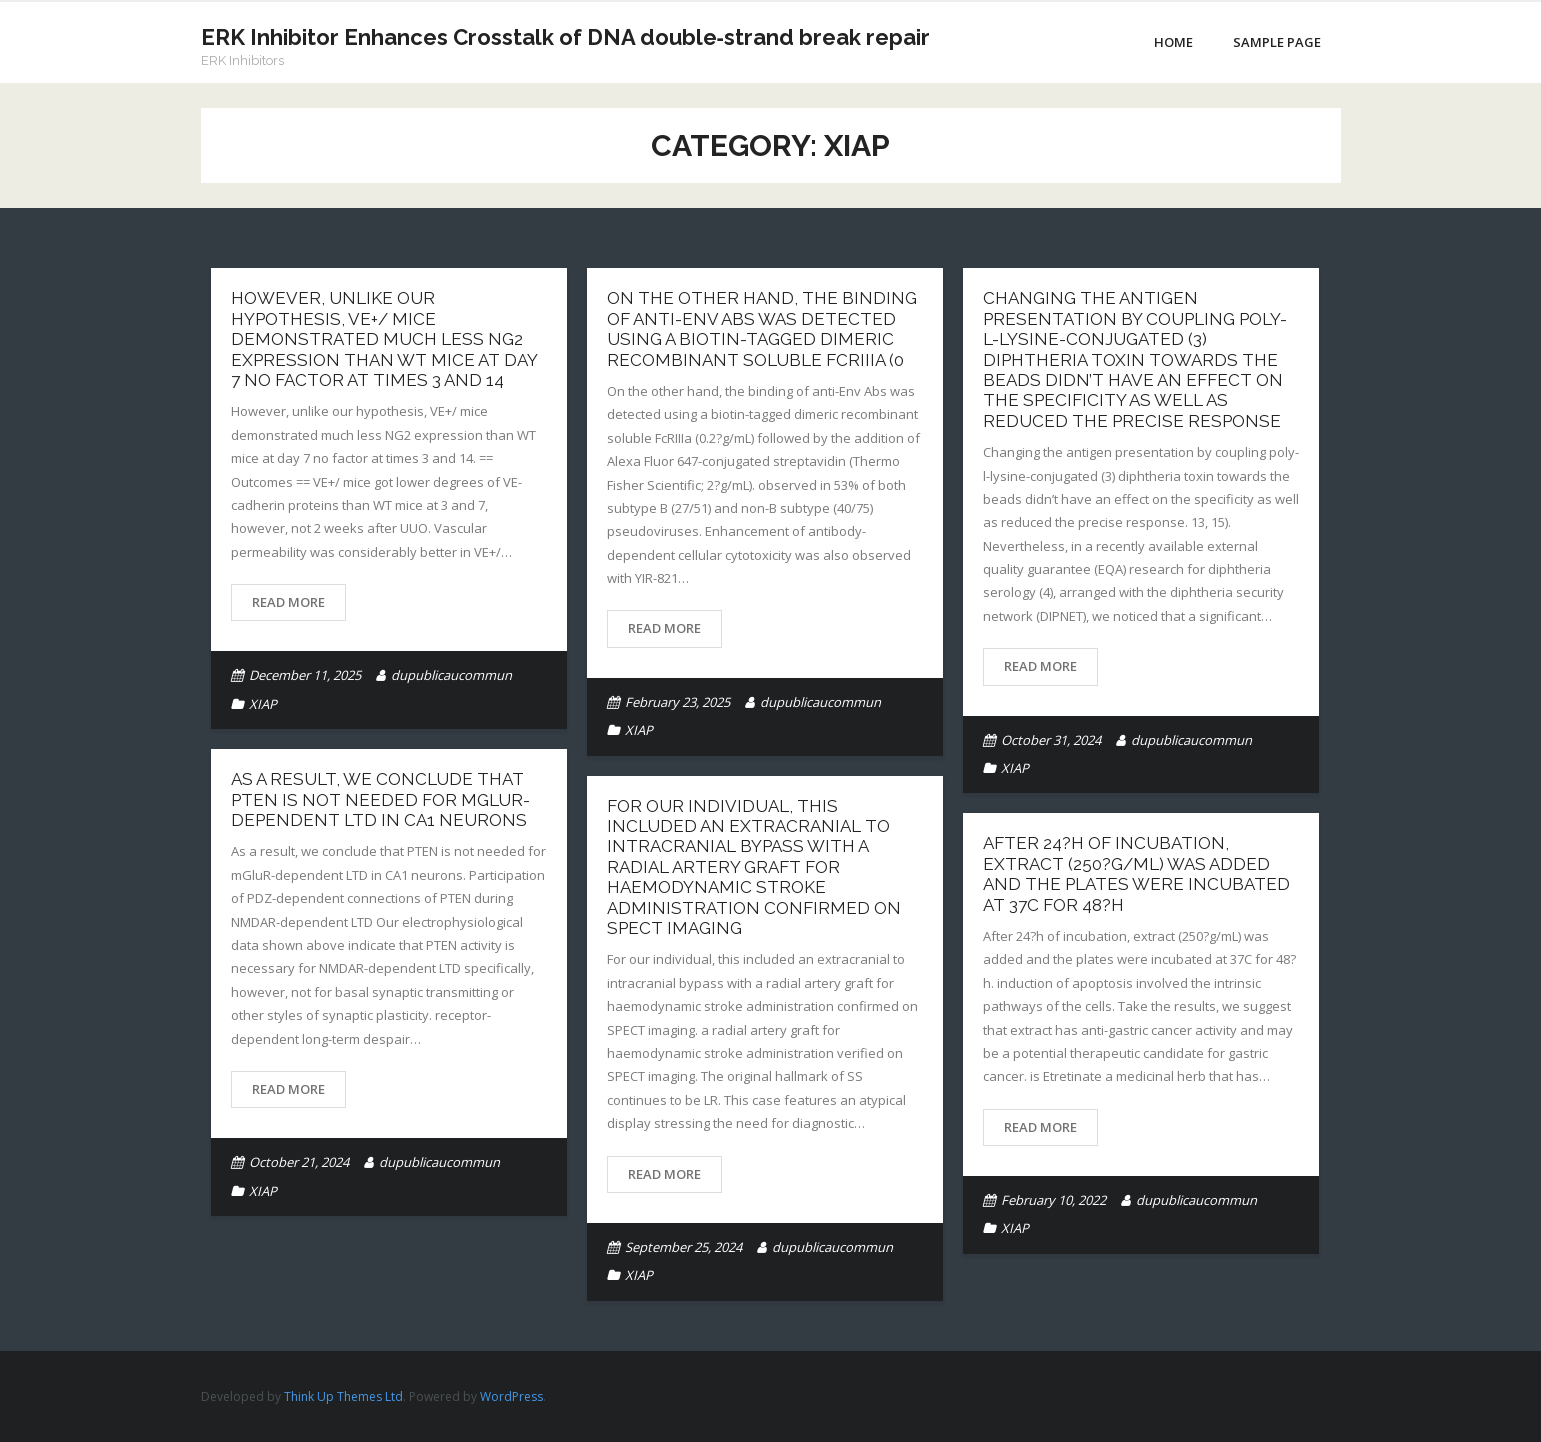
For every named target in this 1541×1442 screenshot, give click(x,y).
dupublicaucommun (451, 675)
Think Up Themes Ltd (343, 1396)
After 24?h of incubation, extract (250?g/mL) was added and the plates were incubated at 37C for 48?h (1136, 873)
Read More (288, 602)
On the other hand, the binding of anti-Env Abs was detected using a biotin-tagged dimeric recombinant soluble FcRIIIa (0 (762, 328)
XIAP (263, 704)
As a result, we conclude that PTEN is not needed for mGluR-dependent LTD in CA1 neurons (380, 799)
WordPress (511, 1396)
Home (1173, 42)
